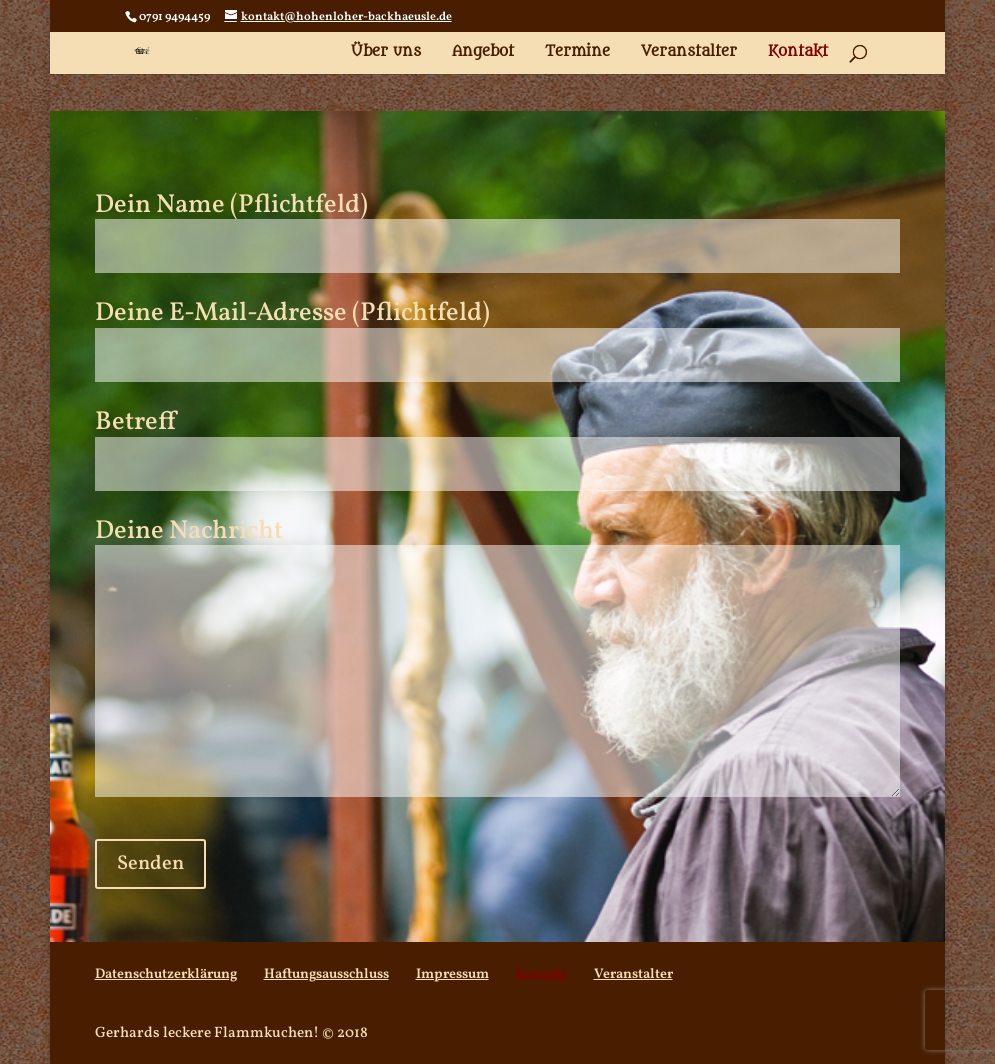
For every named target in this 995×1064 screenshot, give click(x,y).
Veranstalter (689, 52)
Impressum (452, 974)
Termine (577, 52)
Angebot (483, 52)
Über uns (386, 52)
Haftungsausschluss (326, 974)
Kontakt (798, 52)
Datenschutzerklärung (166, 974)
